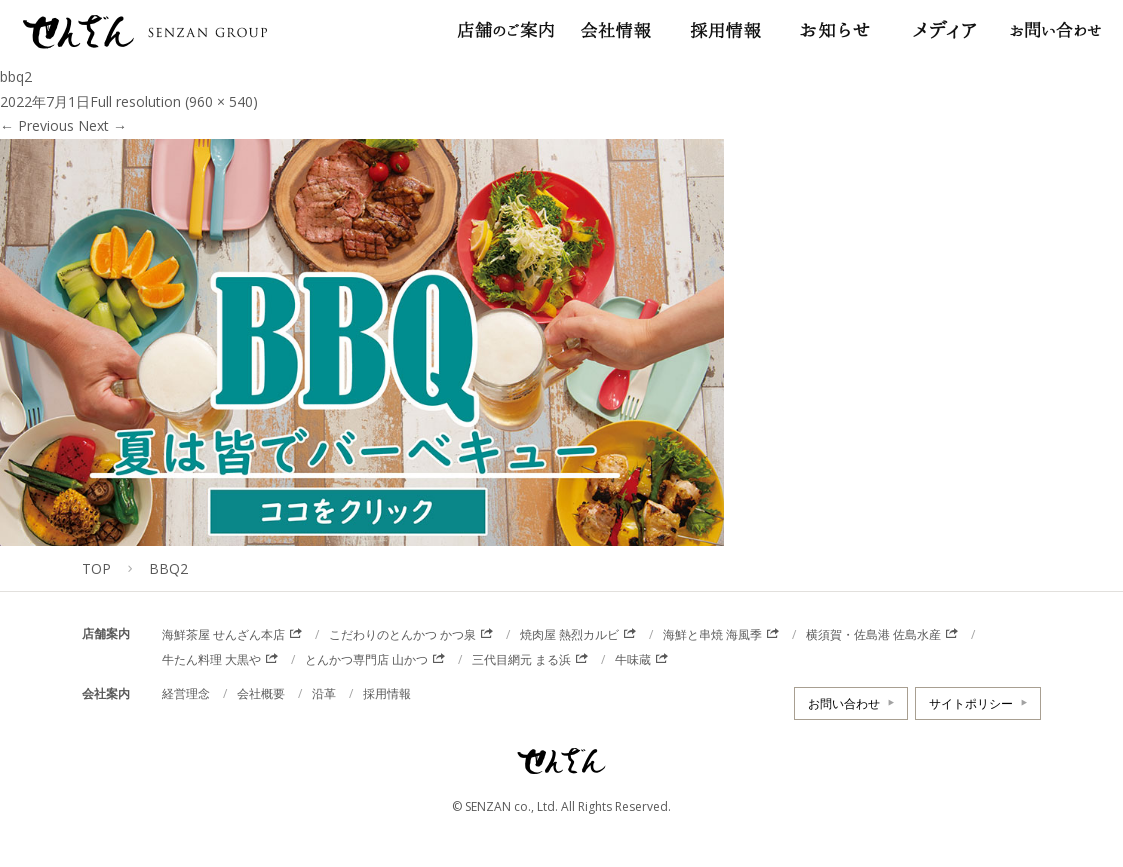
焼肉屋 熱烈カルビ (569, 634)
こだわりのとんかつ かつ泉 (402, 634)
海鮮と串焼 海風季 (712, 634)
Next (102, 125)
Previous (37, 125)
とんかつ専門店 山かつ (366, 659)
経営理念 (186, 693)
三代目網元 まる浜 (521, 659)
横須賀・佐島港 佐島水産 (873, 634)
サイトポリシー (971, 703)
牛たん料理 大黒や (211, 659)
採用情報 (387, 693)
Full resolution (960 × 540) (174, 101)
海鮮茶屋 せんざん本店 (223, 634)
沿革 (324, 693)
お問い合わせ (844, 703)
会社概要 (261, 693)
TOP (96, 568)
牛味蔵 (633, 659)
